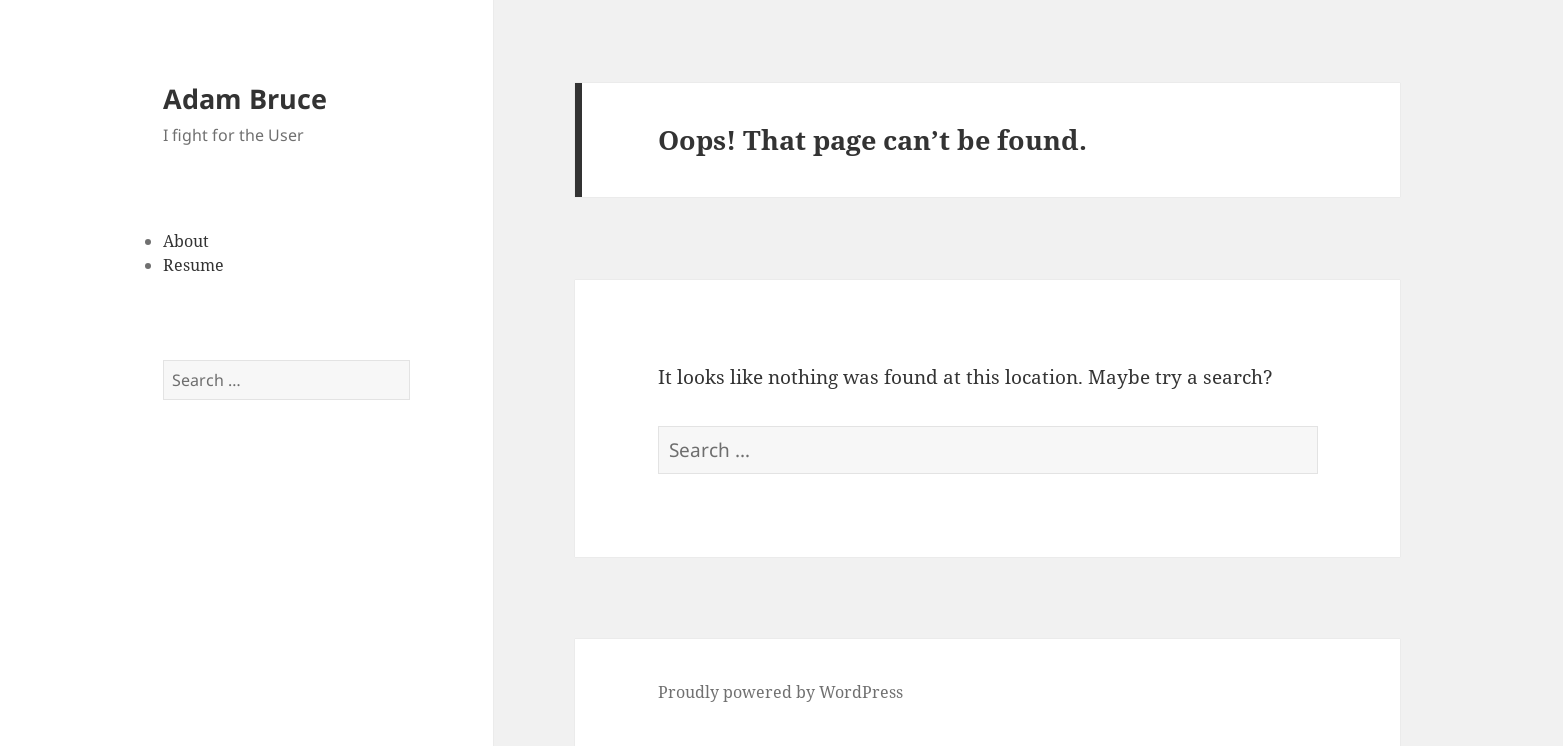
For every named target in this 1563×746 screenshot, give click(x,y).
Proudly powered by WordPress (780, 692)
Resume (193, 265)
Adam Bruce (245, 98)
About (186, 241)
